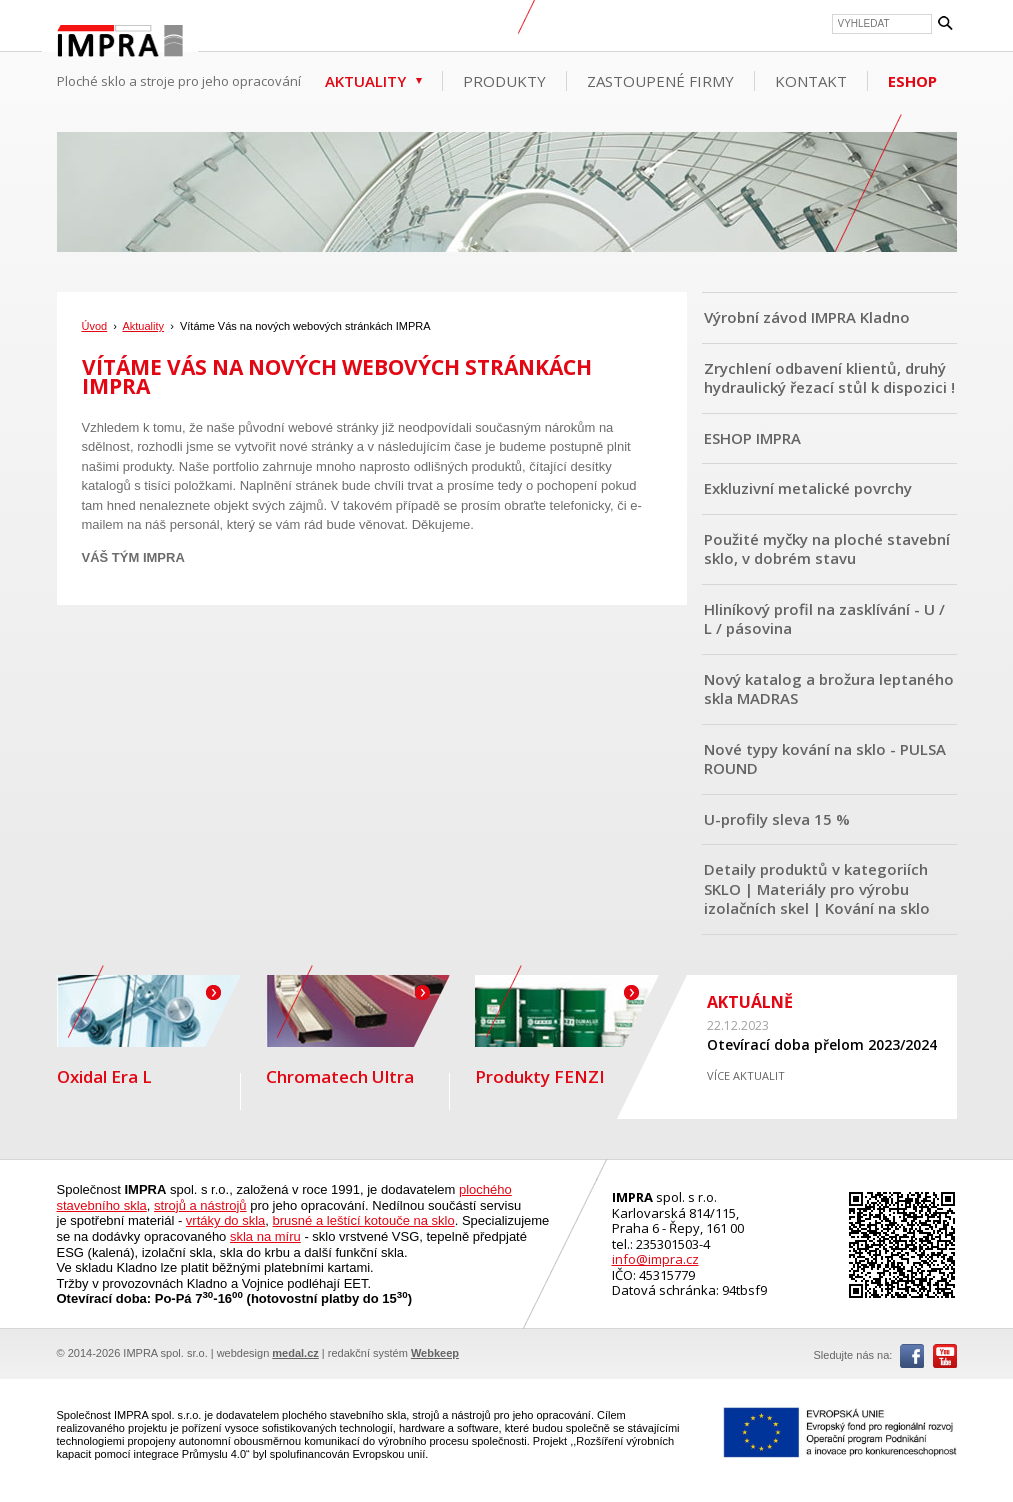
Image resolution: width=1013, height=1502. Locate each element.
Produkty (504, 81)
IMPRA (120, 43)
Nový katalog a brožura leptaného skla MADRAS (829, 689)
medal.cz (295, 1353)
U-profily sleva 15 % (777, 819)
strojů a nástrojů (200, 1205)
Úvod (95, 326)
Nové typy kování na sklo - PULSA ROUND (825, 759)
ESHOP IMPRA (752, 438)
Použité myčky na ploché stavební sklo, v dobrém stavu (827, 549)
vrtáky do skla (225, 1220)
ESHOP (912, 81)
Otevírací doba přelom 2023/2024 (822, 1044)
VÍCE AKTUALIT (746, 1075)
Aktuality (365, 81)
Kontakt (811, 81)
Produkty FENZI (567, 1031)
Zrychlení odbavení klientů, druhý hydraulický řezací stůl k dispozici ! (829, 378)
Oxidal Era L (149, 1031)
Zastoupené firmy (660, 81)
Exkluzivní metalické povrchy (808, 488)
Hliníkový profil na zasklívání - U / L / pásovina (824, 619)
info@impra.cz (655, 1259)
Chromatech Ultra (358, 1031)
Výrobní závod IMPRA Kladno (807, 317)
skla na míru (265, 1236)
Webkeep (435, 1353)
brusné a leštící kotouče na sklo (364, 1220)
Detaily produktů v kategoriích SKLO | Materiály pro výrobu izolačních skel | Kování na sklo (817, 888)
